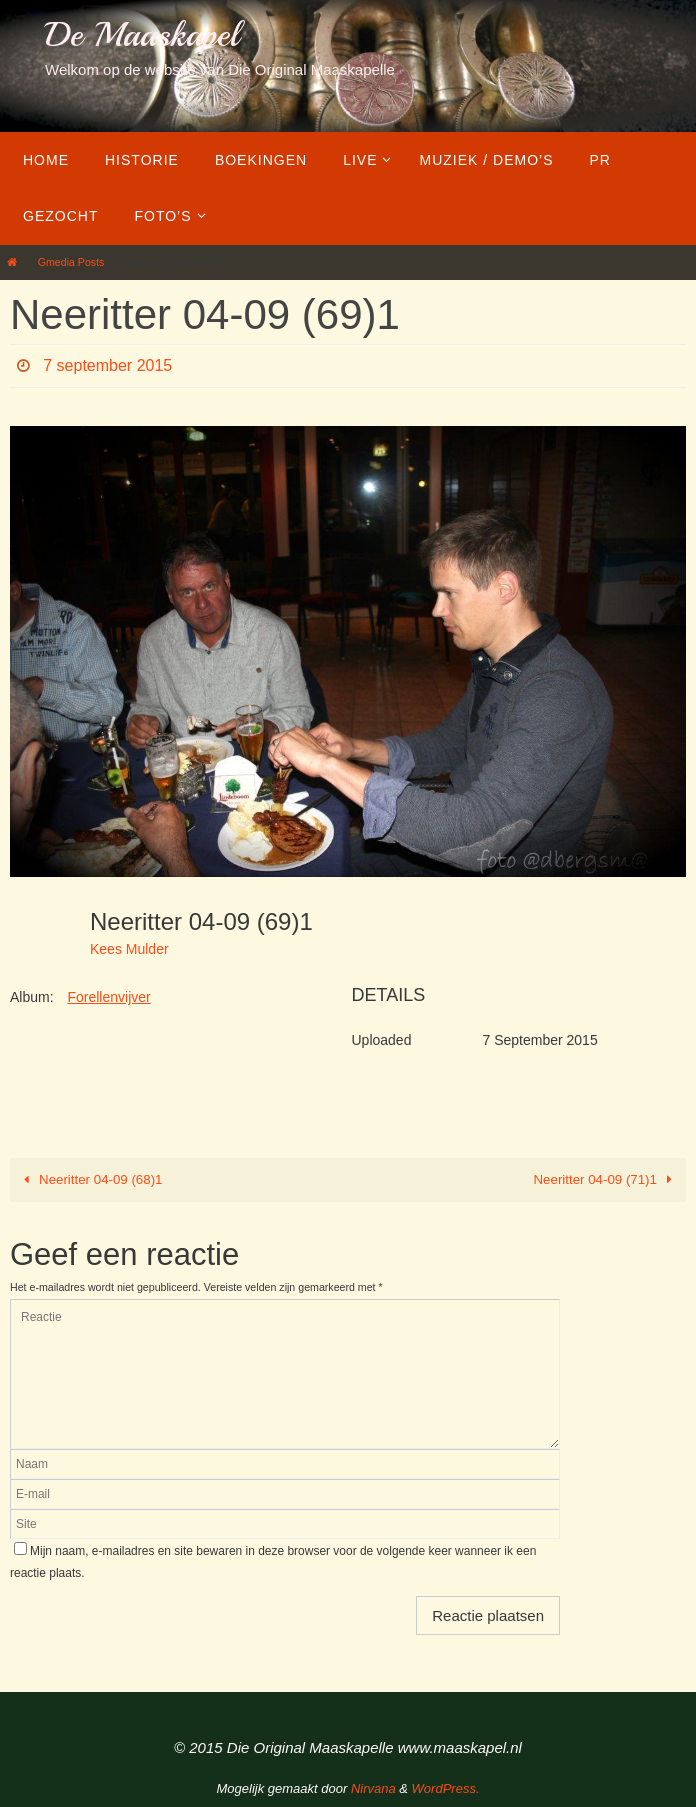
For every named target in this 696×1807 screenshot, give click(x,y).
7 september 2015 (107, 365)
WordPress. (446, 1788)
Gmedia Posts (71, 262)
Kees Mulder (129, 949)
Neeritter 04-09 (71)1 (607, 1179)
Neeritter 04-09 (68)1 (90, 1179)
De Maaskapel (141, 35)
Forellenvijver (108, 997)
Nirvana (373, 1788)
